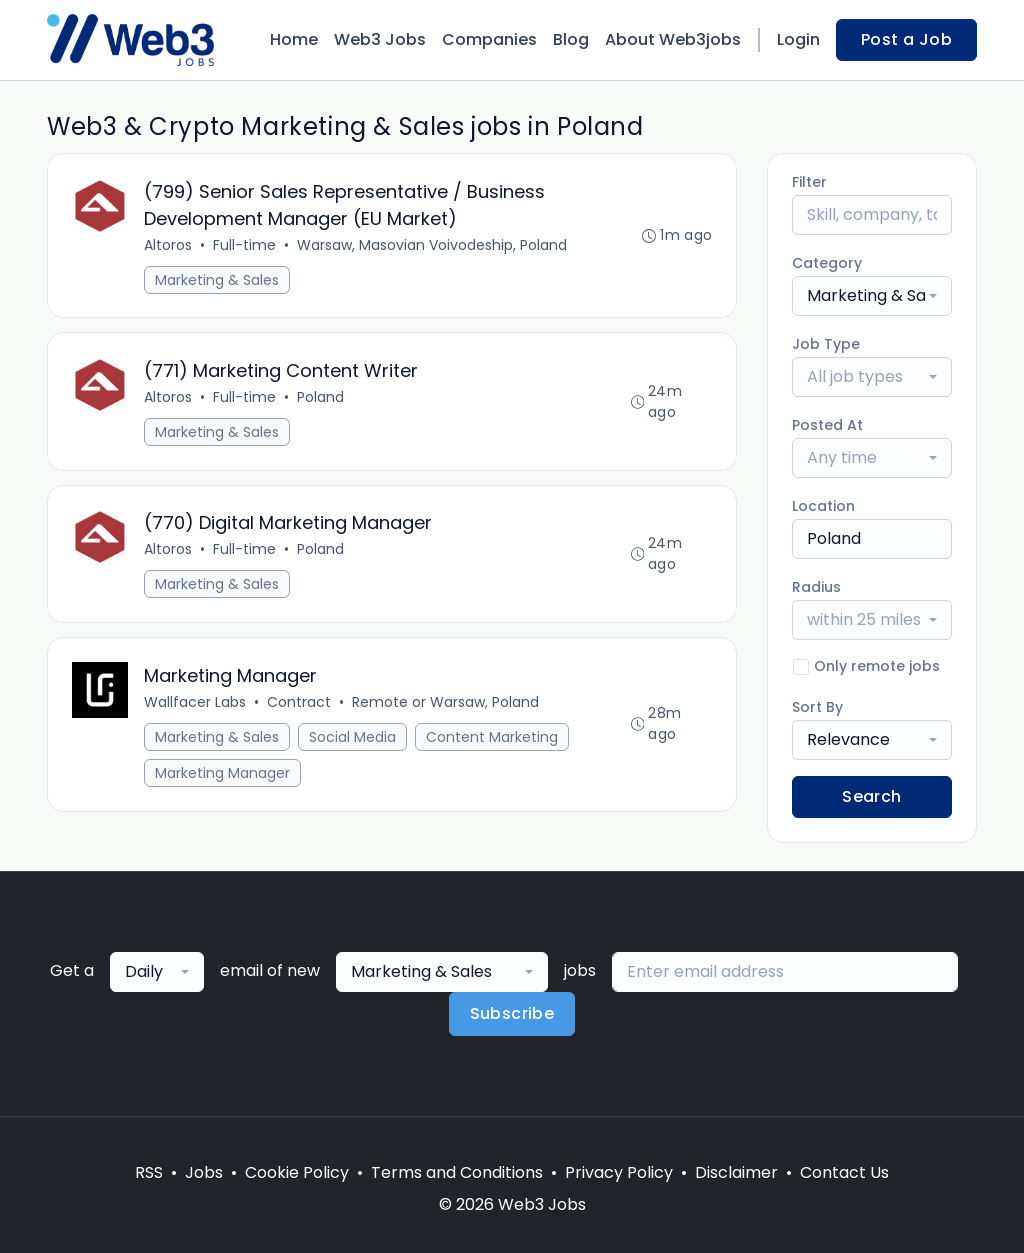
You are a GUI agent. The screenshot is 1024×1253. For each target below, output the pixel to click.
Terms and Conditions (457, 1172)
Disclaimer (736, 1172)
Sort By (817, 707)
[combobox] (872, 296)
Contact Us (844, 1172)
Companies (489, 39)
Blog (571, 39)
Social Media (352, 739)
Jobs (204, 1172)
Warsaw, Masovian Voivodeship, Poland (432, 245)
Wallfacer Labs (195, 704)
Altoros (168, 245)
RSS (149, 1172)
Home (294, 39)
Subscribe (512, 1013)
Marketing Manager (222, 775)
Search (871, 796)
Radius (816, 587)
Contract (299, 704)
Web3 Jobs (380, 39)
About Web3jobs (673, 39)
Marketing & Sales (217, 280)
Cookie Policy (297, 1172)
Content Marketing (492, 739)
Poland (320, 398)
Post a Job (906, 39)
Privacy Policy (619, 1172)
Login (798, 39)
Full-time (244, 245)
